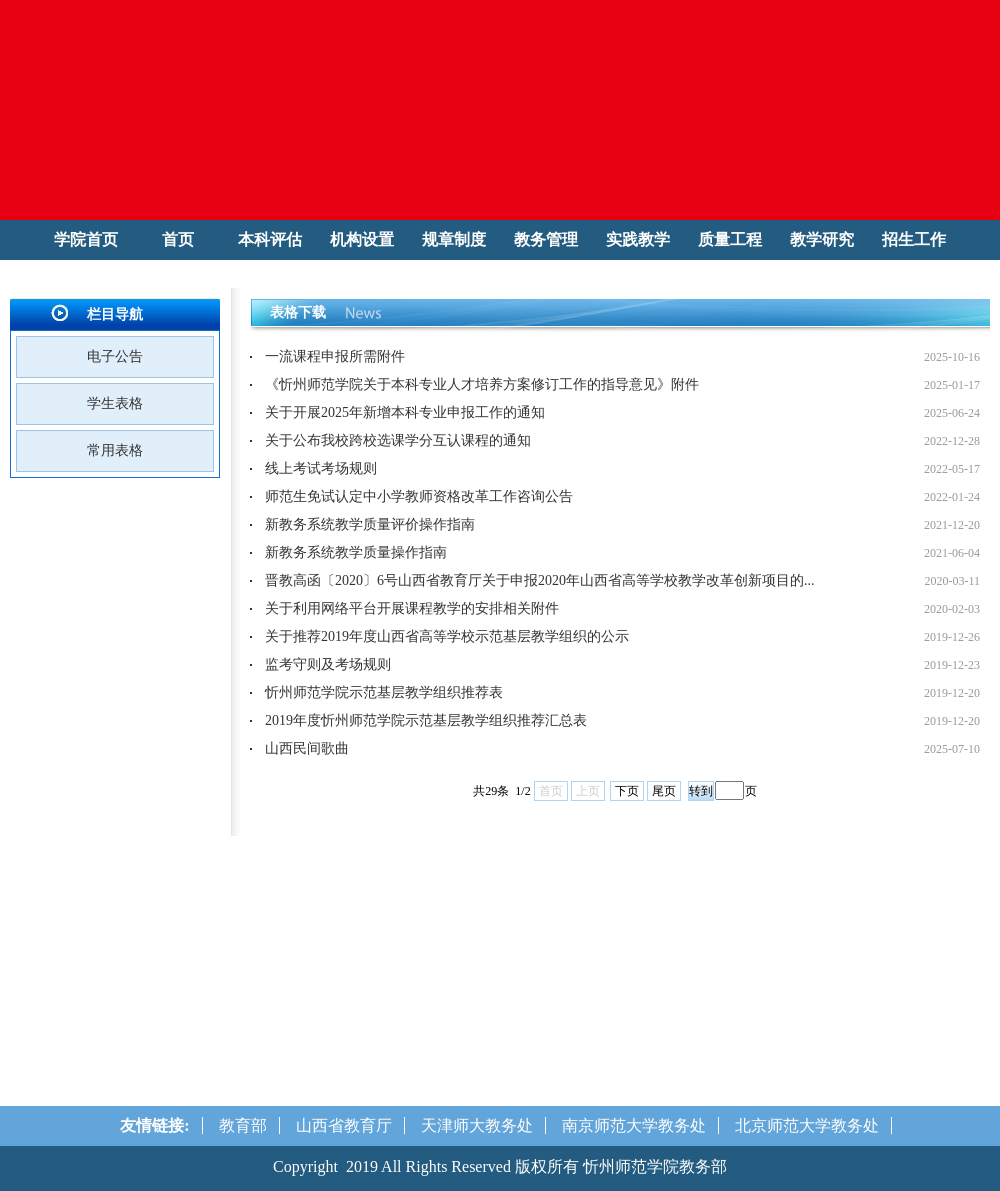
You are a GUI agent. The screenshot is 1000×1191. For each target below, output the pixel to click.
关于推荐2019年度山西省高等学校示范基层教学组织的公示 (447, 636)
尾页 (664, 791)
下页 (627, 791)
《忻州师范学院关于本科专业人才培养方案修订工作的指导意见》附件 (482, 384)
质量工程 (730, 239)
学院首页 (86, 239)
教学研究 (822, 239)
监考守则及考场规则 (328, 664)
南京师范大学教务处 (634, 1125)
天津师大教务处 (477, 1125)
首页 (178, 239)
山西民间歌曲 (307, 748)
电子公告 (115, 356)
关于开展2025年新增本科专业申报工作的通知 (405, 412)
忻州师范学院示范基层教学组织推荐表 (384, 692)
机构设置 (362, 239)
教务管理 (546, 239)
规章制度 (454, 239)
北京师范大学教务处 (807, 1125)
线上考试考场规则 (321, 468)
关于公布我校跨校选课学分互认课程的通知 (398, 440)
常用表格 (115, 450)
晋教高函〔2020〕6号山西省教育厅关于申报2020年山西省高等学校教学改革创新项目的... (540, 580)
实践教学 (638, 239)
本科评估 (270, 239)
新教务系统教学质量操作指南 (356, 552)
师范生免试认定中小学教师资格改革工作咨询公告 (419, 496)
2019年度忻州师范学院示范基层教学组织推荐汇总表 (426, 720)
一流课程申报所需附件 (335, 356)
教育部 (243, 1125)
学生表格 (115, 403)
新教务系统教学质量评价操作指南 (370, 524)
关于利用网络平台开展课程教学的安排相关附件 (412, 608)
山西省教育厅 (344, 1125)
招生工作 (914, 239)
